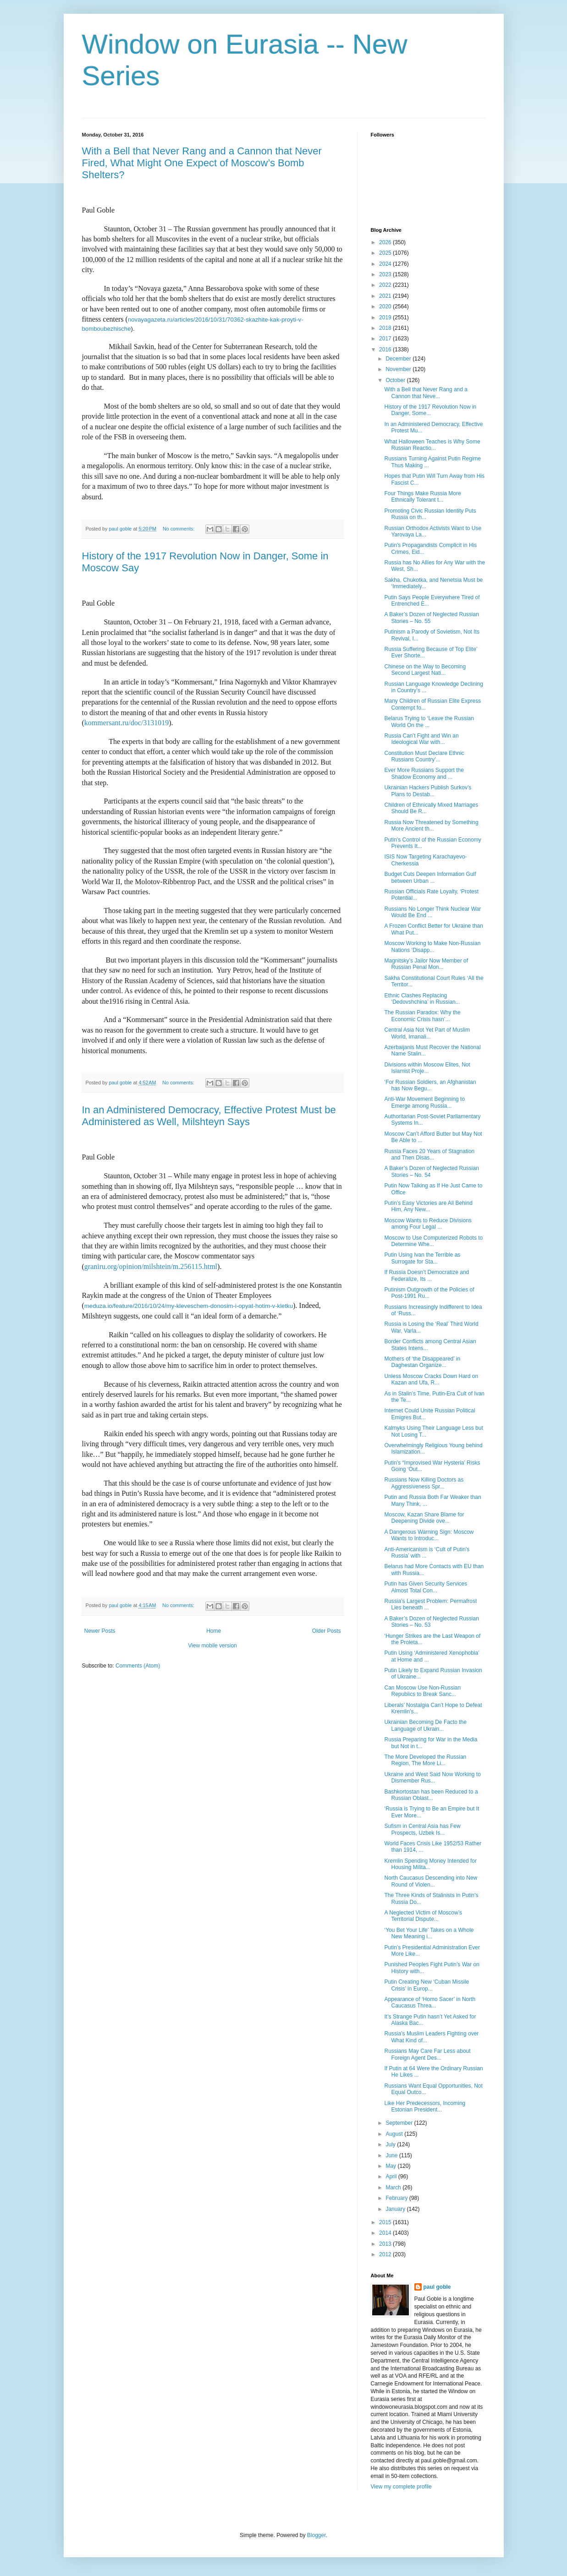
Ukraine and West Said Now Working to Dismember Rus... (432, 1777)
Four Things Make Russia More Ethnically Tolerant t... (422, 496)
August (394, 2134)
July (391, 2144)
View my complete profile (401, 2486)
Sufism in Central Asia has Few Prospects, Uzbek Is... (422, 1829)
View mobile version (212, 1645)
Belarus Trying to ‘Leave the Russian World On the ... (428, 721)
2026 (386, 242)
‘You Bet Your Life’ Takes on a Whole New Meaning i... (428, 1933)
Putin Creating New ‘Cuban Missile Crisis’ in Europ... (426, 1985)
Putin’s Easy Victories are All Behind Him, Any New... (428, 1206)
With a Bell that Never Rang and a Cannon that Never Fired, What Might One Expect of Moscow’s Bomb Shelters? (202, 162)
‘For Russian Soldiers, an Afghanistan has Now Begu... (430, 1085)
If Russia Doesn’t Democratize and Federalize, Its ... (426, 1275)
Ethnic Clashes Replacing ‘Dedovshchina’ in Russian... (422, 998)
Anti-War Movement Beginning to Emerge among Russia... (424, 1102)
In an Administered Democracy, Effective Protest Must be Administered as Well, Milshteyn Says (209, 1115)
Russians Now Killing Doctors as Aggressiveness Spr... (423, 1483)
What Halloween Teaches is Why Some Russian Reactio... (432, 444)
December (399, 358)
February (397, 2198)
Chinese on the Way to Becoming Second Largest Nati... (425, 669)
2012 (386, 2254)
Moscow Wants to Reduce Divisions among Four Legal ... (427, 1223)
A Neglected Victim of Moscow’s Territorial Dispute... (423, 1915)
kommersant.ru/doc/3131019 (126, 723)
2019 (386, 317)
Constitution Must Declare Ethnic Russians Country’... (424, 756)
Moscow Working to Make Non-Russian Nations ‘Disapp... (432, 946)
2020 (386, 306)
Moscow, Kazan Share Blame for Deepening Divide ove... (424, 1517)
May (391, 2166)
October (396, 380)
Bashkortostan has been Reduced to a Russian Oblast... (431, 1794)
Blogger (316, 2535)
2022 (386, 285)
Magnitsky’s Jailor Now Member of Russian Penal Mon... (426, 963)
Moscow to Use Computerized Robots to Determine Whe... (433, 1241)
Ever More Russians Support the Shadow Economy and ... (423, 773)
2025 (386, 253)
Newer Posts (100, 1631)
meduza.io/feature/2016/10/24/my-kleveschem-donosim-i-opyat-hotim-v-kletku (188, 1305)
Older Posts (326, 1631)
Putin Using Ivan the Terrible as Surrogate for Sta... (422, 1258)
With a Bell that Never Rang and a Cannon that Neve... (425, 392)
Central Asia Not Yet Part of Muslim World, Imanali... (427, 1033)
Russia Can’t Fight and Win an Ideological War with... (421, 739)
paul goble (437, 2287)
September (399, 2123)
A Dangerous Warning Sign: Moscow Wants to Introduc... (428, 1535)
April (391, 2176)
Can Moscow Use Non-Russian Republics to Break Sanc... (422, 1691)
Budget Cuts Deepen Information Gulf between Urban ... (430, 877)
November (399, 369)
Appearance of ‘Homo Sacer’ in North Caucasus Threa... (429, 2002)
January (396, 2209)
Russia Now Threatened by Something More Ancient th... (431, 825)
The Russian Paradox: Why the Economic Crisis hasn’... (422, 1015)
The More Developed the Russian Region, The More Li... (425, 1760)
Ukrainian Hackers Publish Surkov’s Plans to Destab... (427, 790)
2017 (386, 338)
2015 (386, 2222)
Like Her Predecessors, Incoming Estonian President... (424, 2106)
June (392, 2155)
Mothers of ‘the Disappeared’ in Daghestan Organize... (422, 1362)
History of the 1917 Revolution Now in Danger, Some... (430, 410)
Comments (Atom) (138, 1666)
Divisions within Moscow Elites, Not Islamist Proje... (427, 1067)
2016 (386, 349)
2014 (386, 2233)
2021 (386, 296)
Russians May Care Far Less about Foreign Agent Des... (427, 2054)
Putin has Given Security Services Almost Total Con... (425, 1587)
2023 (386, 274)
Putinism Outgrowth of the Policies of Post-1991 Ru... (429, 1292)
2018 (386, 328)
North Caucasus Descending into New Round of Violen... (430, 1881)
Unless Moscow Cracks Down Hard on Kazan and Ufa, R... (431, 1379)
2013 (386, 2244)
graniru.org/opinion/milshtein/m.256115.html (150, 1266)
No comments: (179, 528)
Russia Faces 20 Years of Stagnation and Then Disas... (429, 1154)
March (393, 2187)
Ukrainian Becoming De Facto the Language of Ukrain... (425, 1725)
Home (213, 1631)
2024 (386, 264)
